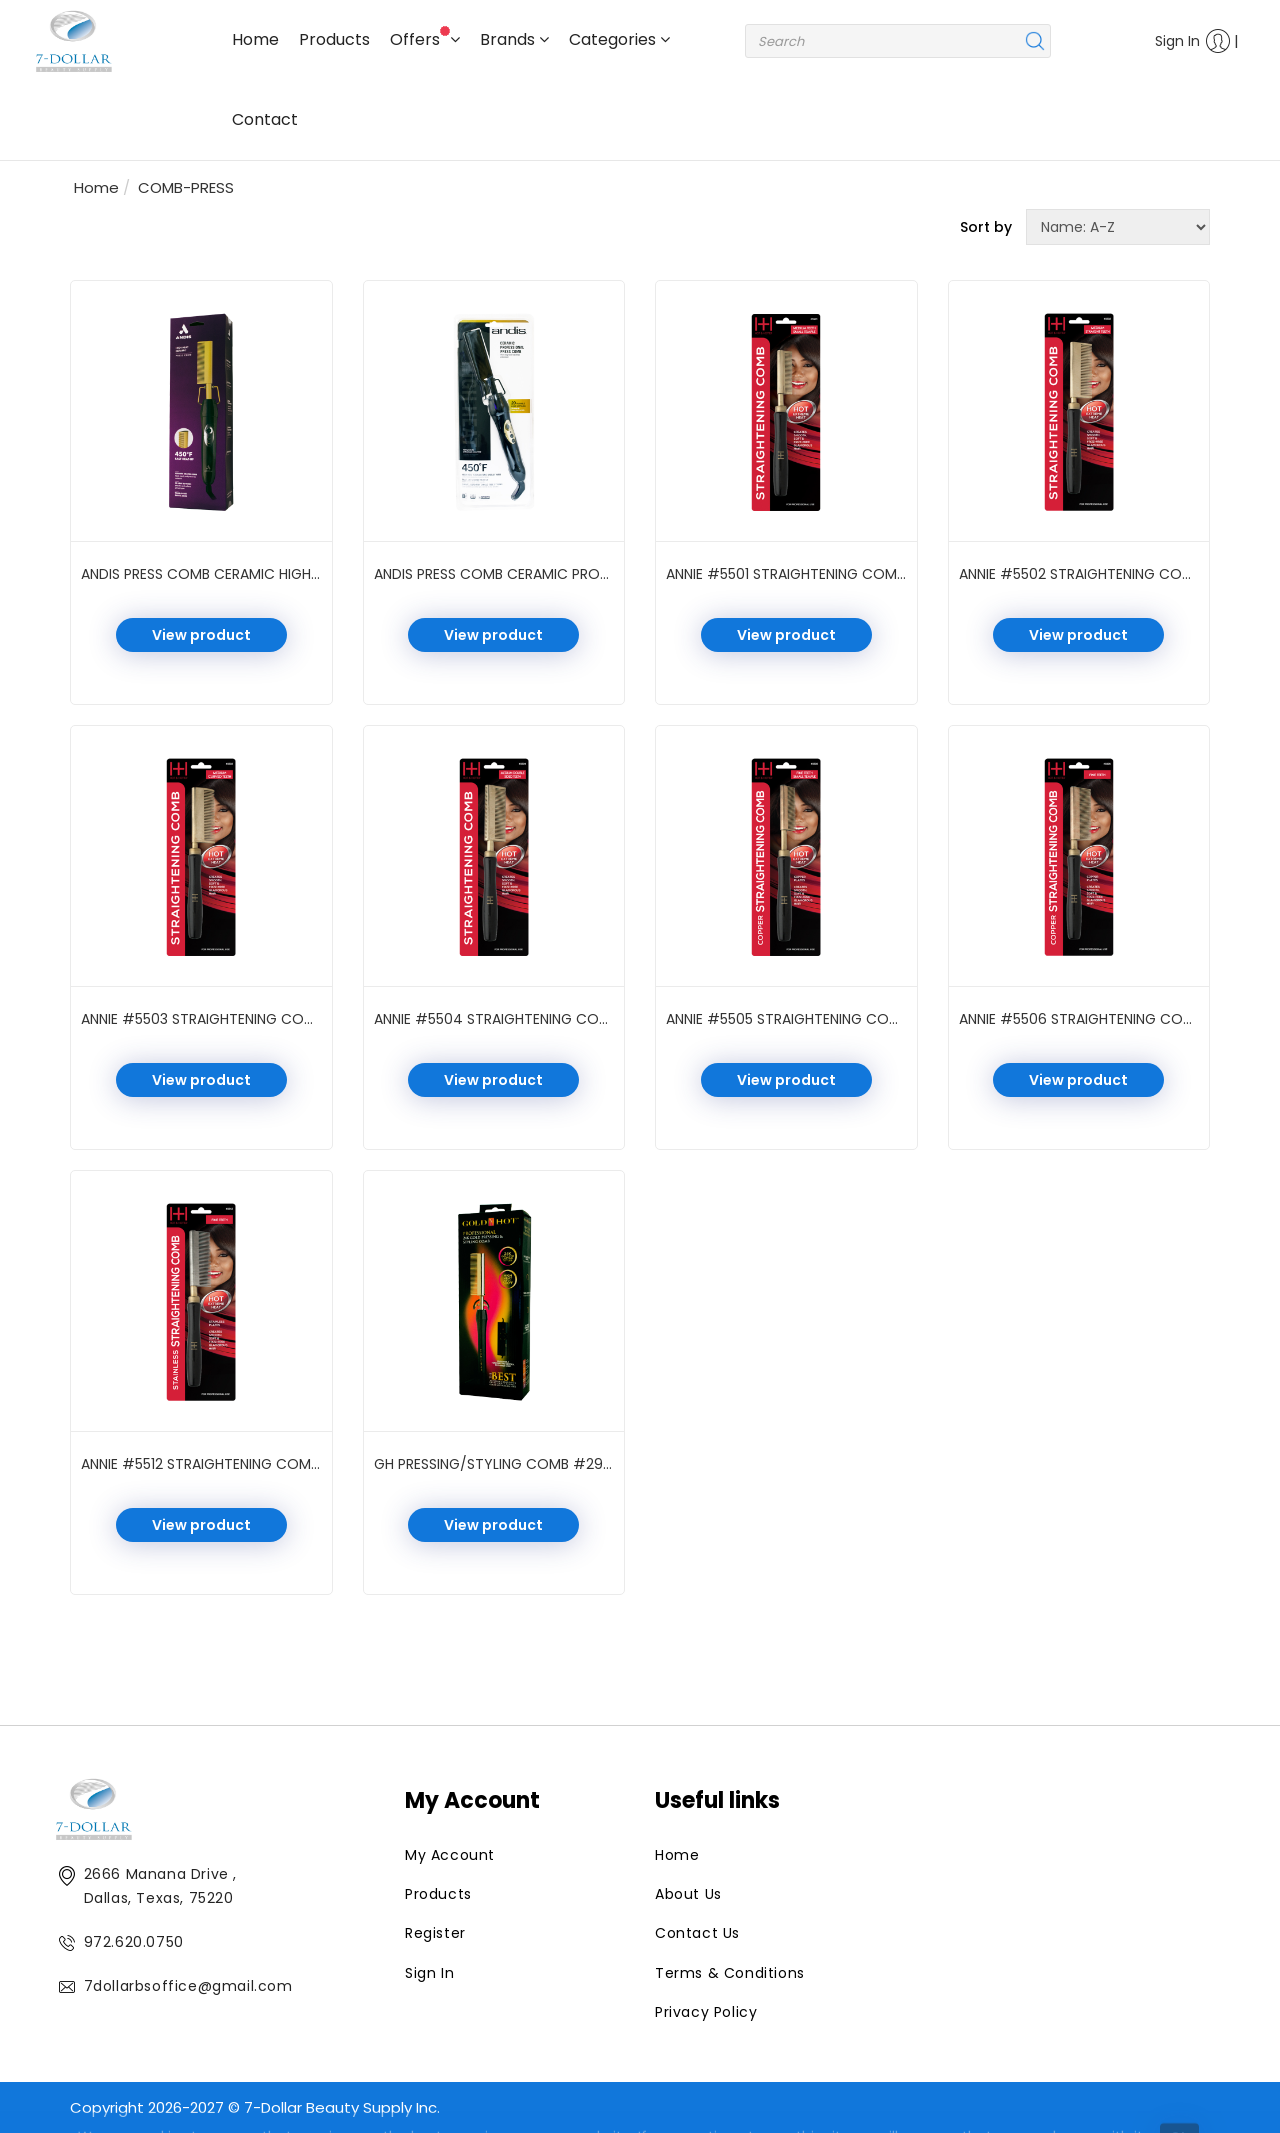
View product (201, 635)
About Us (688, 1894)
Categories (619, 39)
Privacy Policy (706, 2012)
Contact (265, 119)
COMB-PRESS (186, 187)
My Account (450, 1855)
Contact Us (697, 1933)
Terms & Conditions (730, 1973)
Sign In (1187, 41)
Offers (425, 38)
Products (334, 39)
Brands (514, 39)
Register (435, 1933)
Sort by (986, 227)
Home (255, 39)
